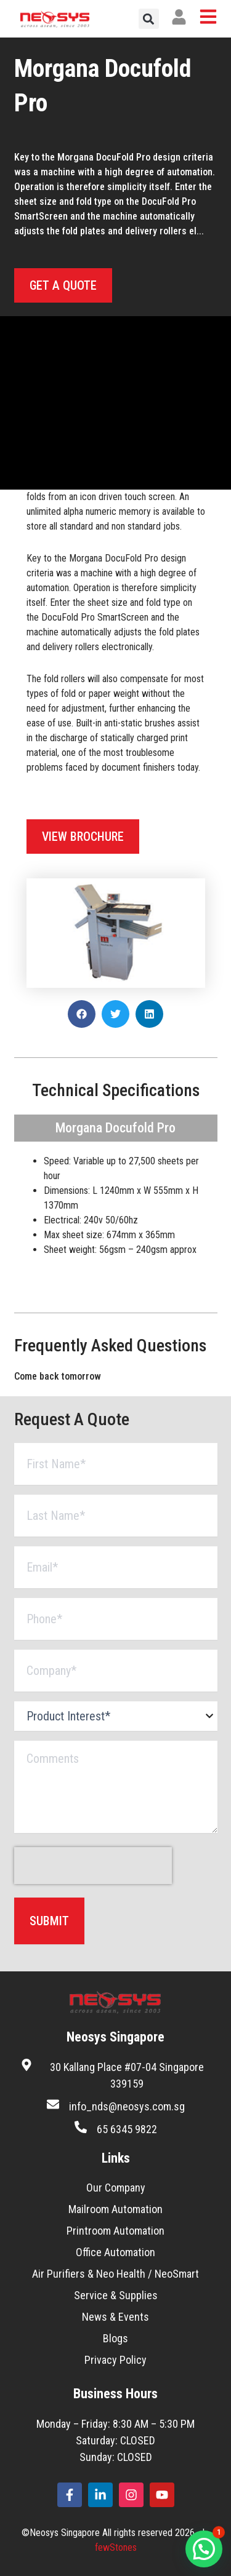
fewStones (116, 2547)
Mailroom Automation (115, 2209)
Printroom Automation (115, 2230)
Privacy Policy (115, 2359)
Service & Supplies (116, 2295)
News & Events (115, 2316)
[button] (149, 19)
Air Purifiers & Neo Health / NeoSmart (115, 2273)
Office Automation (115, 2252)
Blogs (115, 2338)
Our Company (115, 2187)
